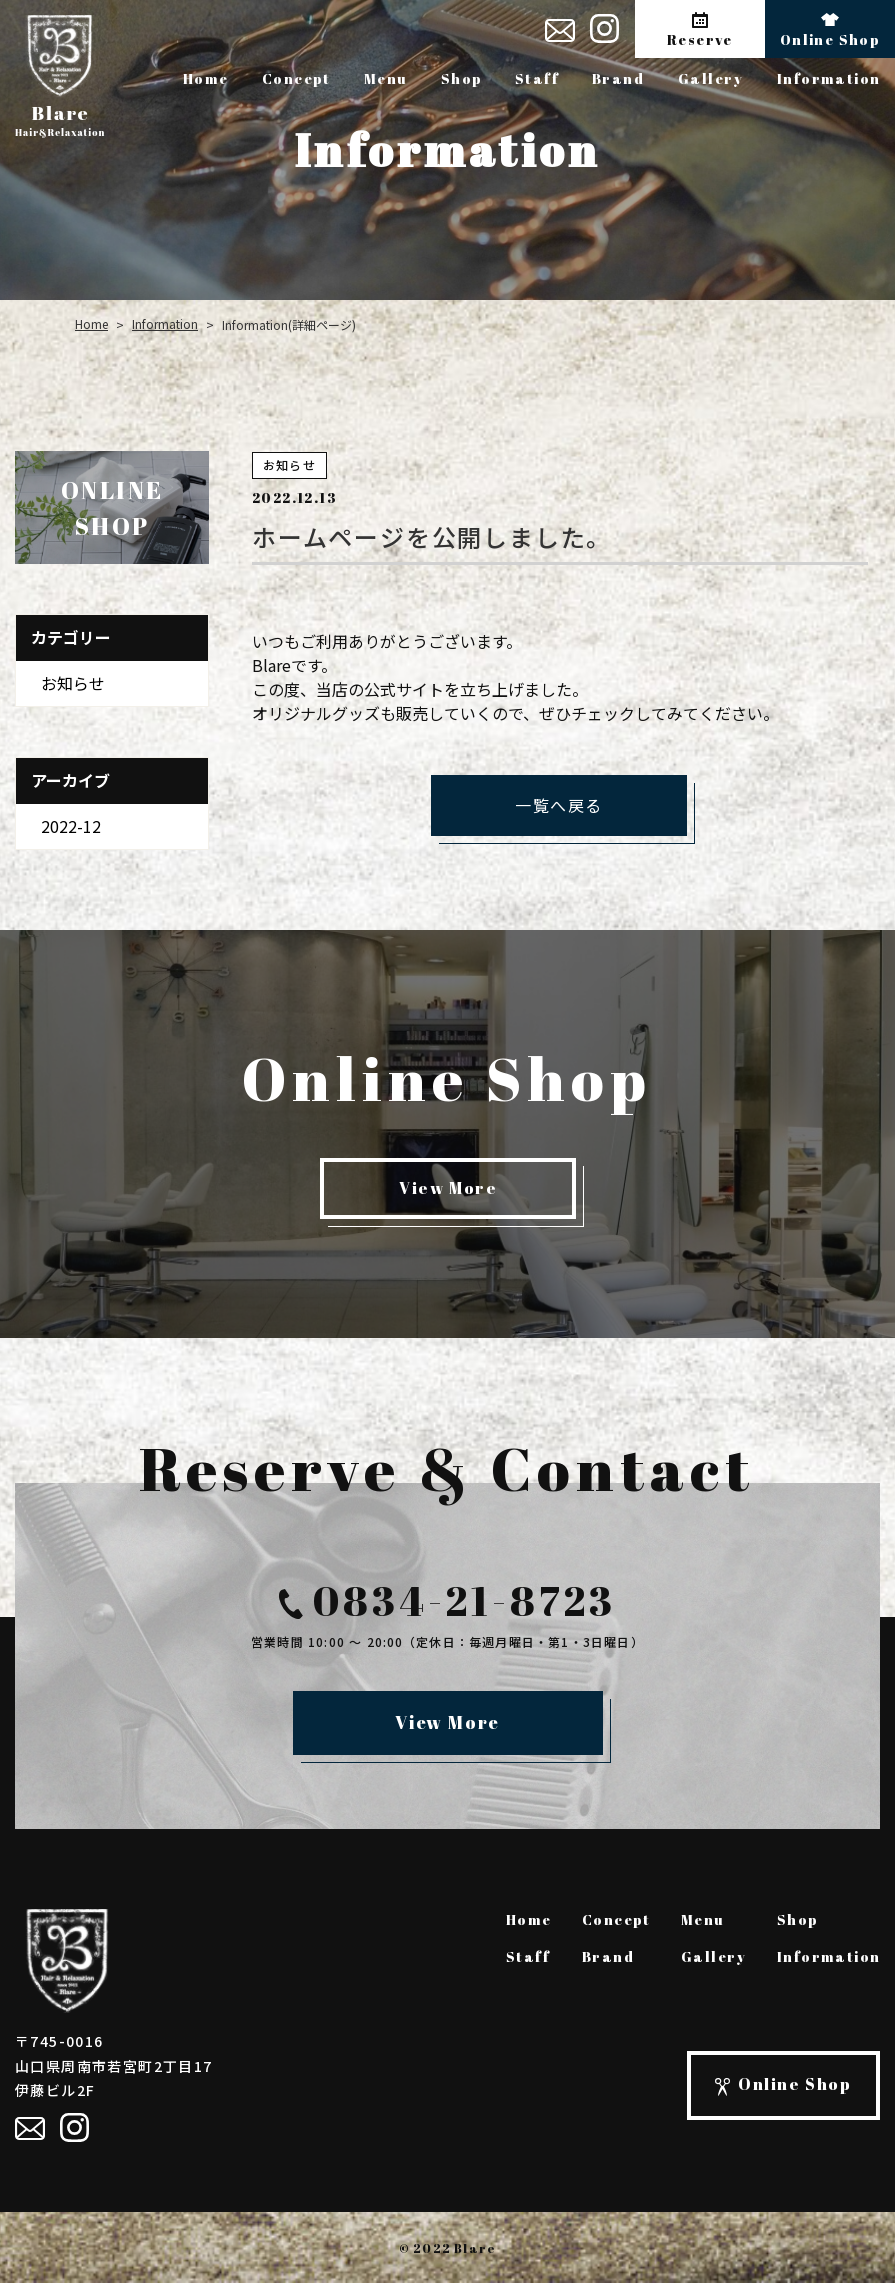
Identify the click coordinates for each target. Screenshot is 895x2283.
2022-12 (71, 826)
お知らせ (73, 683)
